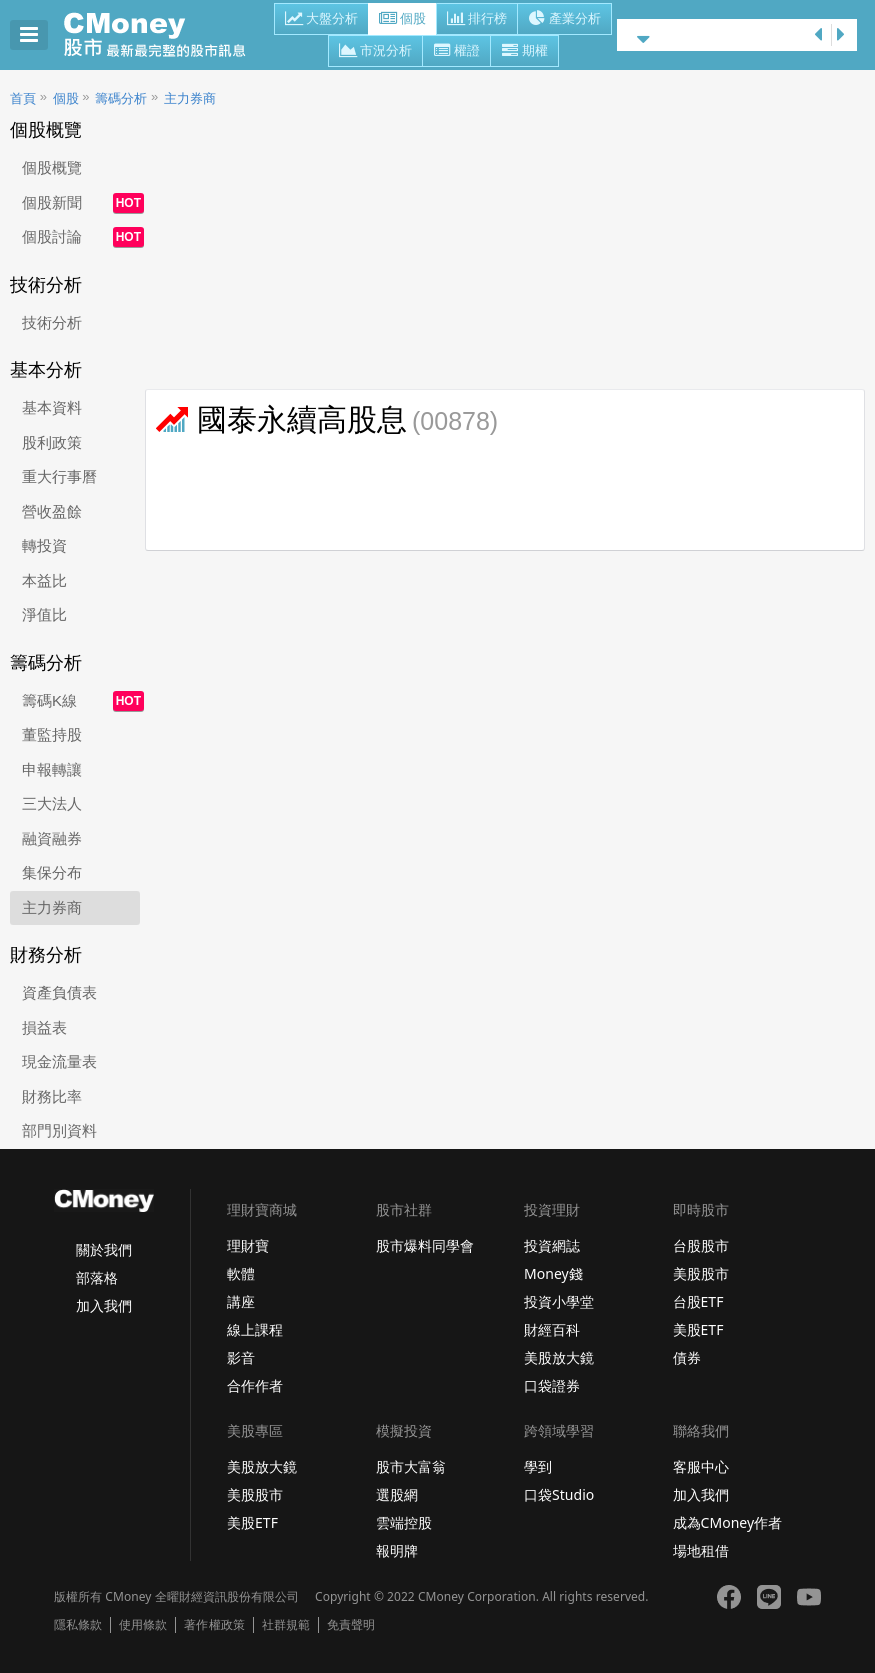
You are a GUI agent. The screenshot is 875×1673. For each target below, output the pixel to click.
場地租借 (701, 1550)
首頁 (23, 98)
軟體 (241, 1273)
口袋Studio (559, 1494)
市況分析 (375, 52)
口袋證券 (552, 1385)
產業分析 (564, 20)
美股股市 (701, 1273)
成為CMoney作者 (728, 1522)
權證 (456, 52)
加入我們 (104, 1305)
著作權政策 (214, 1625)
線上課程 (255, 1329)
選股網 (397, 1494)
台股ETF (698, 1301)
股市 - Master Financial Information (165, 35)
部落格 (97, 1277)
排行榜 (477, 20)
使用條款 (143, 1625)
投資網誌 (552, 1245)
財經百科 (552, 1329)
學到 (538, 1466)
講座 (241, 1301)
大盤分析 (321, 20)
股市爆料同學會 (425, 1245)
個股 (402, 20)
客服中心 (701, 1466)
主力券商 (190, 98)
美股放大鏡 (559, 1357)
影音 (241, 1357)
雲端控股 (404, 1522)
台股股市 (701, 1245)
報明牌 (397, 1550)
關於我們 (104, 1249)
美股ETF (698, 1329)
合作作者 (255, 1385)
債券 (687, 1357)
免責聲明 (351, 1625)
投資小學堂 (559, 1301)
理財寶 (248, 1245)
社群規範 (286, 1625)
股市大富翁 (411, 1466)
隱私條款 (78, 1625)
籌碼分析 (121, 98)
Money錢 (553, 1273)
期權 (524, 52)
